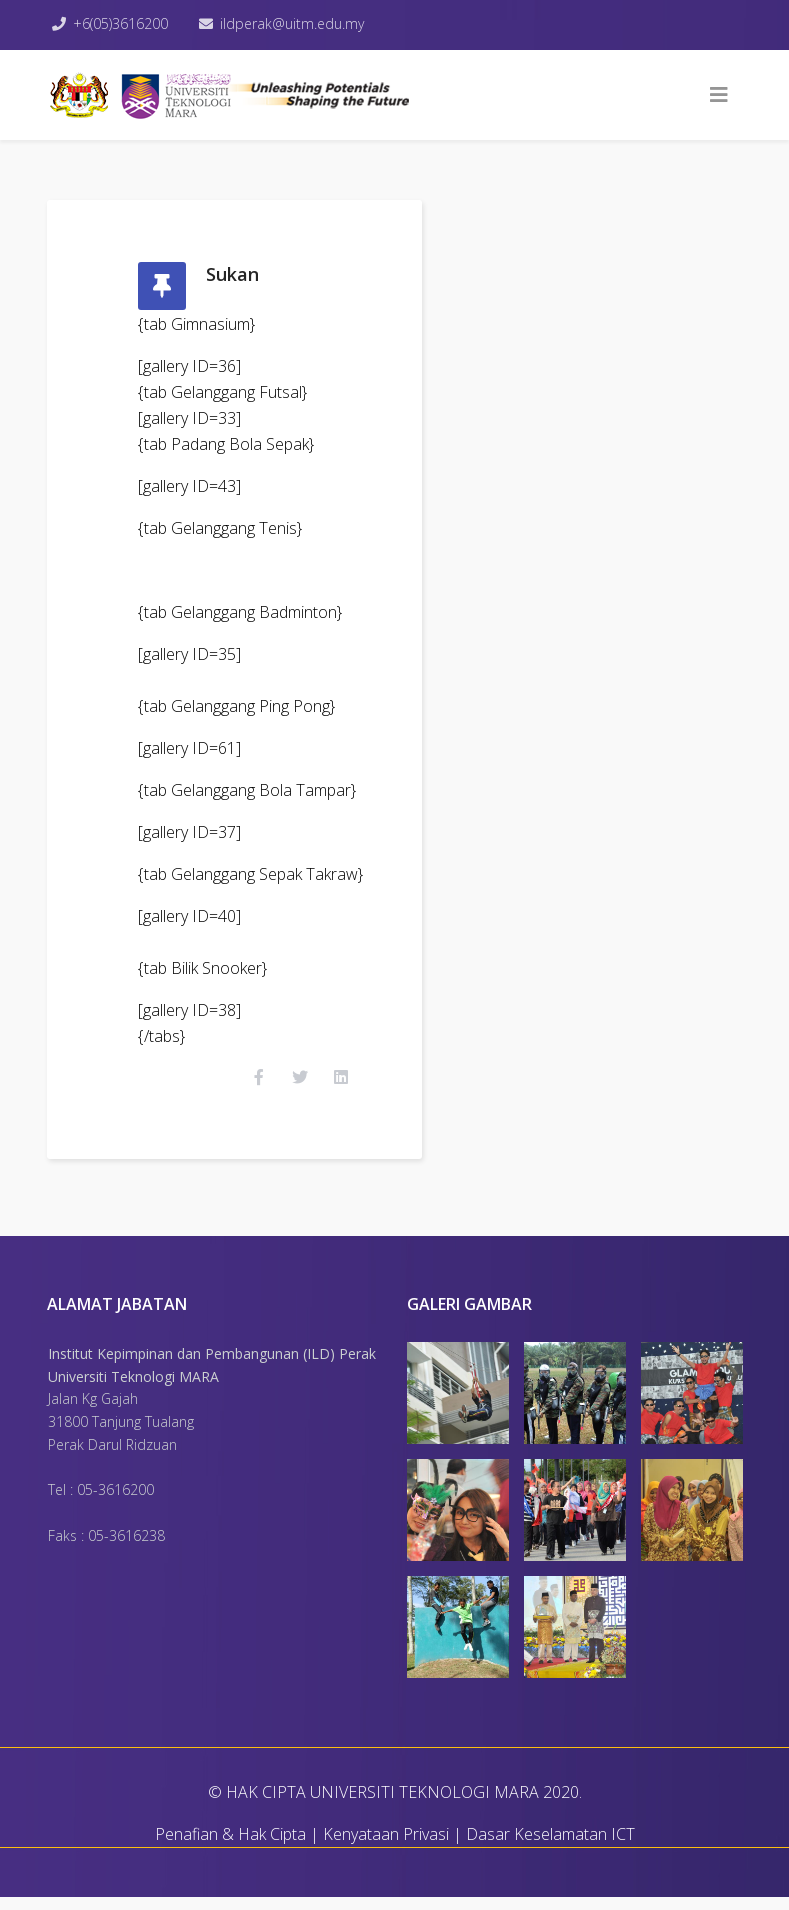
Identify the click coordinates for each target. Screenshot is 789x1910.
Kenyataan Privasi (386, 1847)
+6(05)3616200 (123, 23)
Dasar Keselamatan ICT (550, 1847)
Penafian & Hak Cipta (230, 1847)
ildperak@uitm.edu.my (297, 23)
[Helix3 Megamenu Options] (719, 95)
